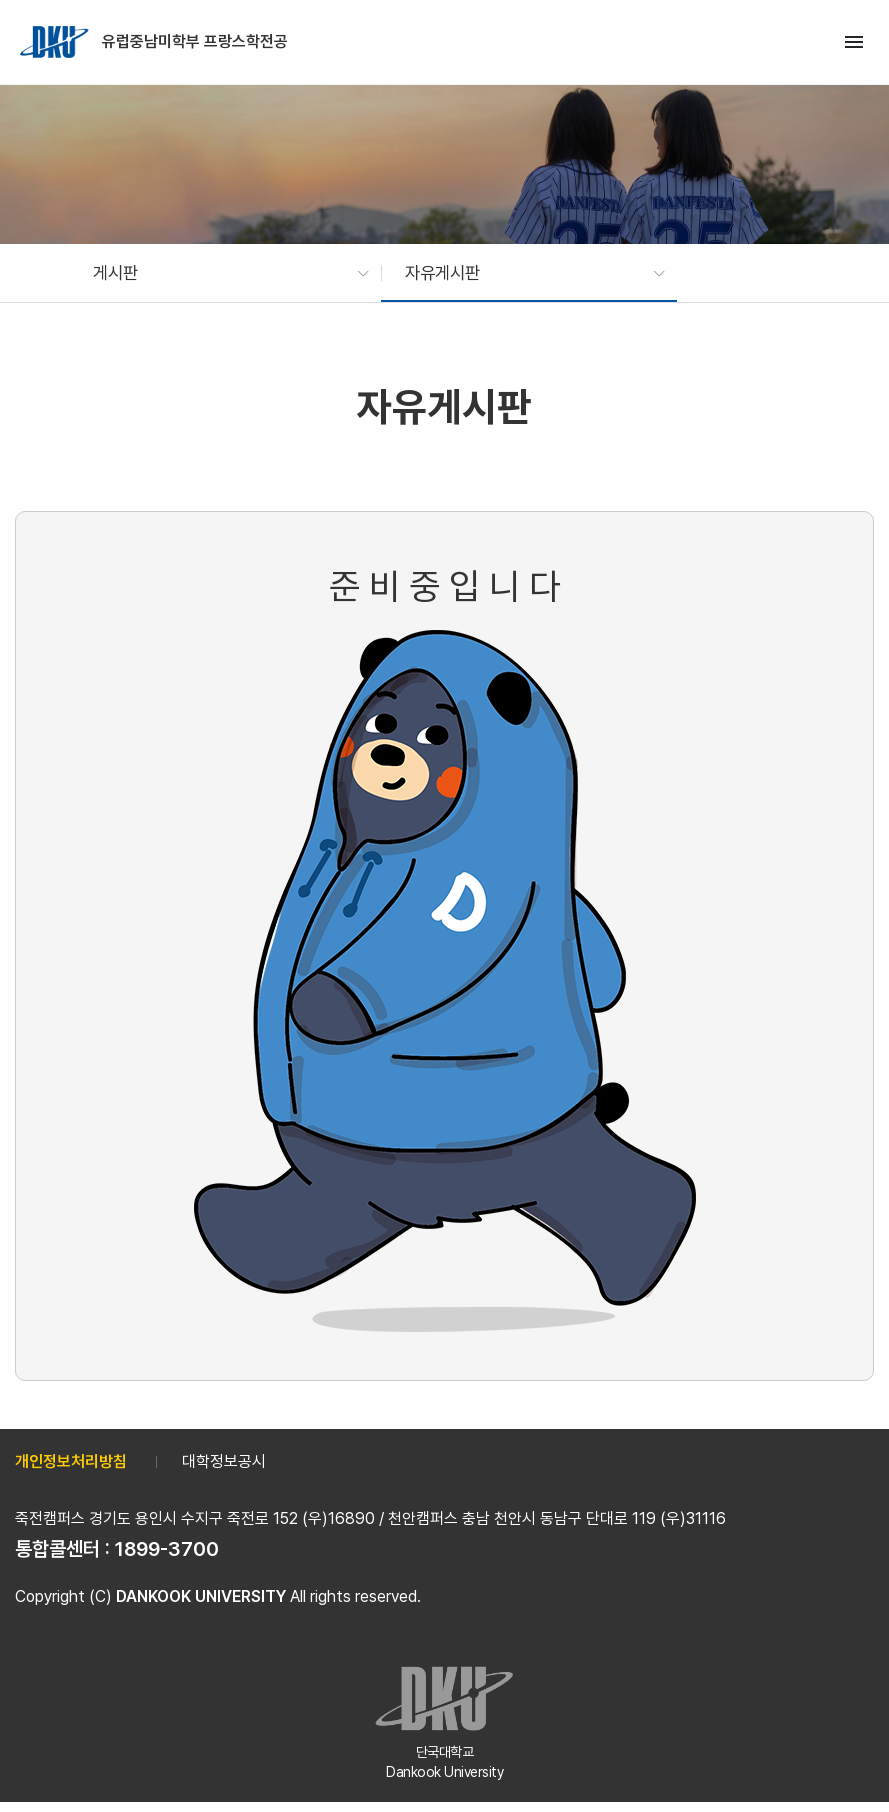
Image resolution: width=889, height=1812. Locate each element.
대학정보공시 (224, 1461)
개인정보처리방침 (71, 1461)
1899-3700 (167, 1549)
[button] (221, 273)
